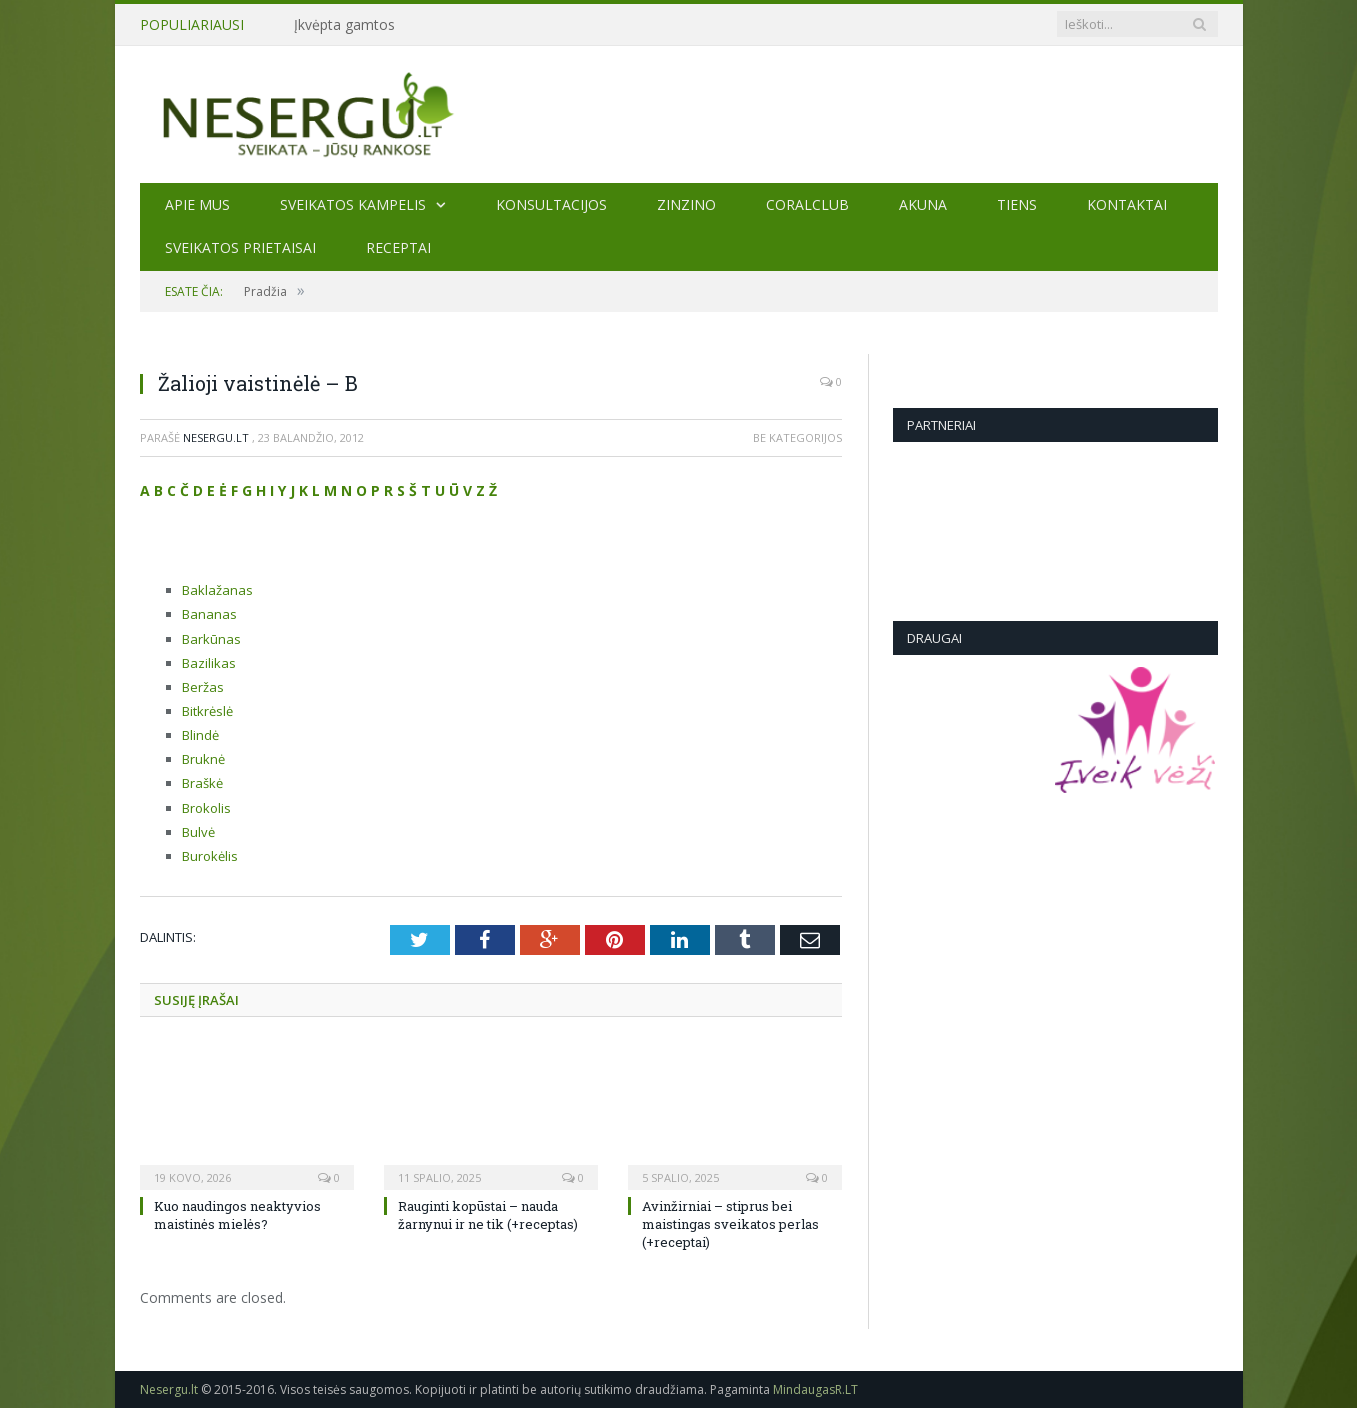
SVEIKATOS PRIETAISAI (240, 247)
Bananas (209, 614)
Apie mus (197, 204)
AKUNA (923, 204)
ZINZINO (686, 204)
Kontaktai (1127, 204)
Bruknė (203, 759)
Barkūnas (211, 639)
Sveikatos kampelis (353, 204)
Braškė (202, 783)
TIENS (1017, 204)
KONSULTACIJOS (551, 204)
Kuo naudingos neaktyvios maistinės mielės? (237, 1215)
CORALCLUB (807, 204)
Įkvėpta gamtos (344, 25)
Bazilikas (209, 663)
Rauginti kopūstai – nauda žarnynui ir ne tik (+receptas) (488, 1215)
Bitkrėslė (207, 711)
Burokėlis (210, 856)
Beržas (203, 687)
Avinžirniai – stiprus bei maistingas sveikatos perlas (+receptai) (730, 1224)
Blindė (200, 735)
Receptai (398, 247)
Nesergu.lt (216, 437)
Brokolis (206, 808)
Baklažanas (217, 590)
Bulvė (198, 832)
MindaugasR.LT (815, 1389)
